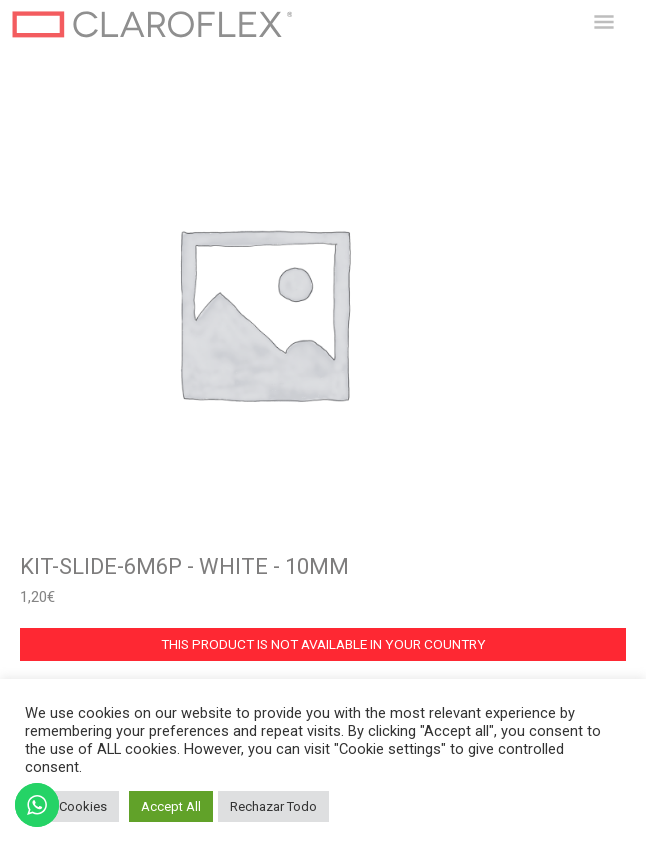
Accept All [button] (171, 806)
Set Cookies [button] (72, 806)
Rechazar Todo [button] (273, 806)
